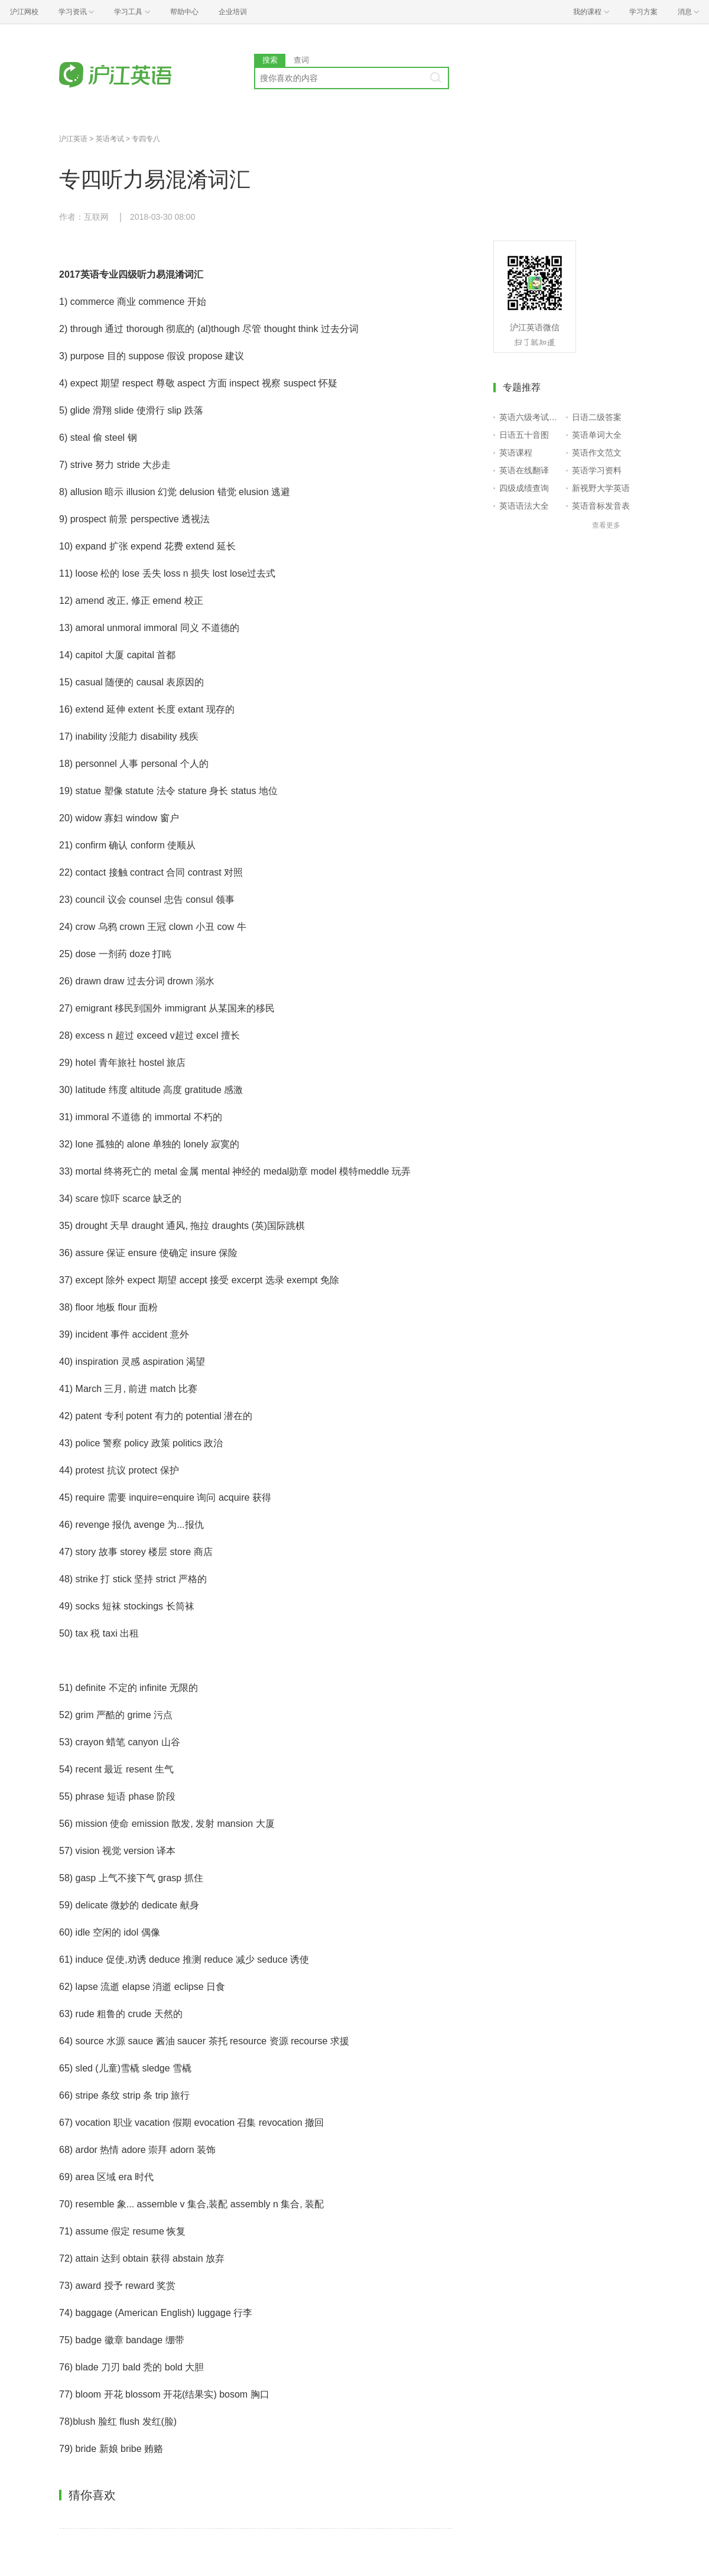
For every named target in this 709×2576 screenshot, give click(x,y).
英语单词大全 (597, 435)
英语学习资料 (597, 470)
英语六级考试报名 (530, 417)
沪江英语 (73, 139)
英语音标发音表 (601, 505)
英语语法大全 (524, 505)
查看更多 (606, 525)
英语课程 (515, 452)
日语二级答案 (597, 417)
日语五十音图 (524, 435)
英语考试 (110, 139)
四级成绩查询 (524, 488)
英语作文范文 (597, 452)
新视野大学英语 (601, 488)
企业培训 (233, 12)
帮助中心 (184, 12)
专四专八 (146, 139)
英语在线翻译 (524, 470)
